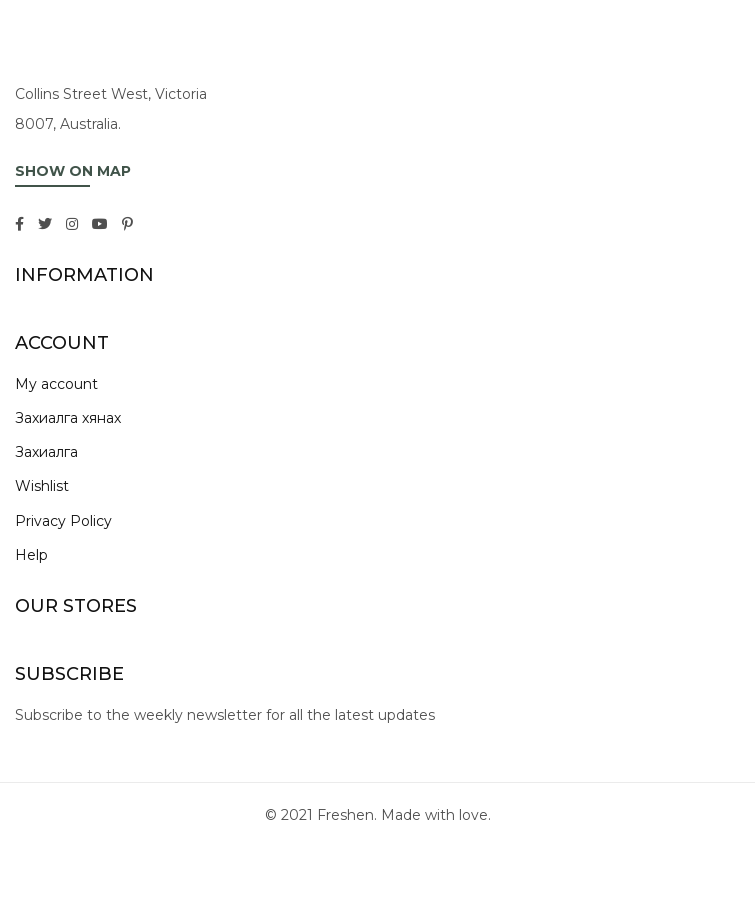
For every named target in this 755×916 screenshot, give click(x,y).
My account (56, 384)
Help (31, 555)
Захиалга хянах (68, 418)
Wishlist (42, 486)
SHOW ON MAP (73, 171)
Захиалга (46, 452)
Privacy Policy (63, 521)
